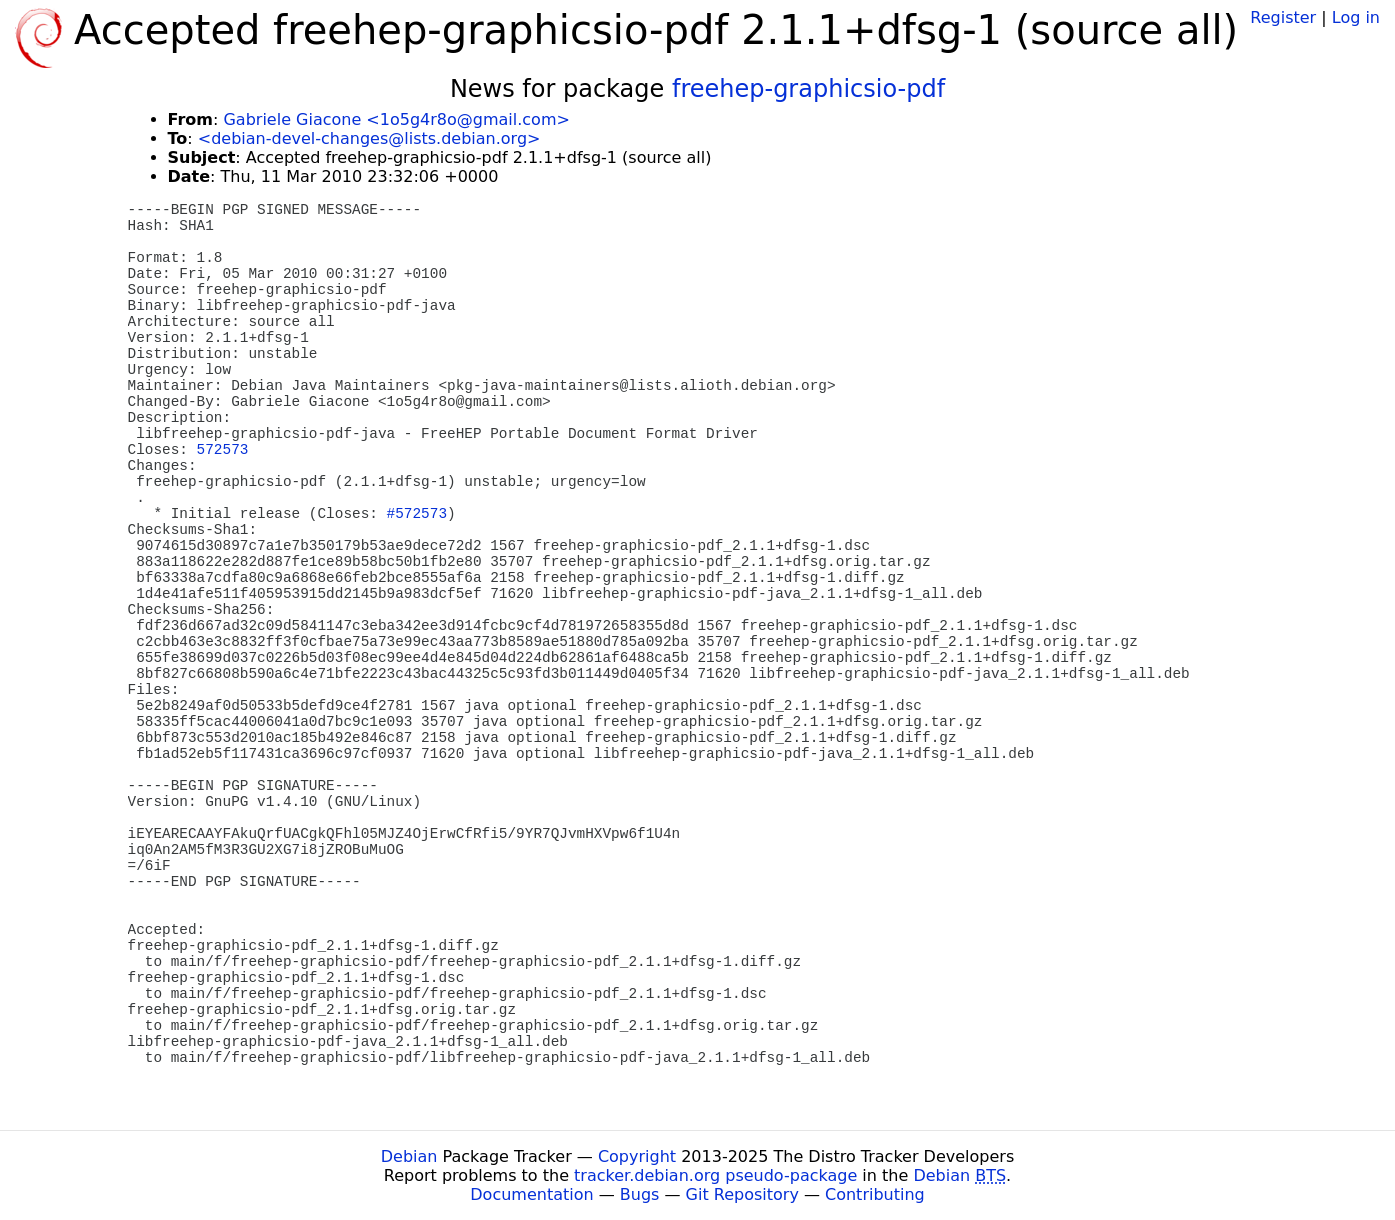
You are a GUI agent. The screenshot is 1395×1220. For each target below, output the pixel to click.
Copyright (637, 1156)
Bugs (640, 1194)
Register (1283, 17)
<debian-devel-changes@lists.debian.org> (369, 138)
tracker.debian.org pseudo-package (715, 1175)
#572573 (417, 514)
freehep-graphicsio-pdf (808, 89)
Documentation (531, 1194)
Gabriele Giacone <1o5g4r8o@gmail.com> (396, 119)
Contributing (875, 1194)
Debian (409, 1156)
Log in (1356, 17)
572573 (223, 450)
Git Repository (742, 1194)
